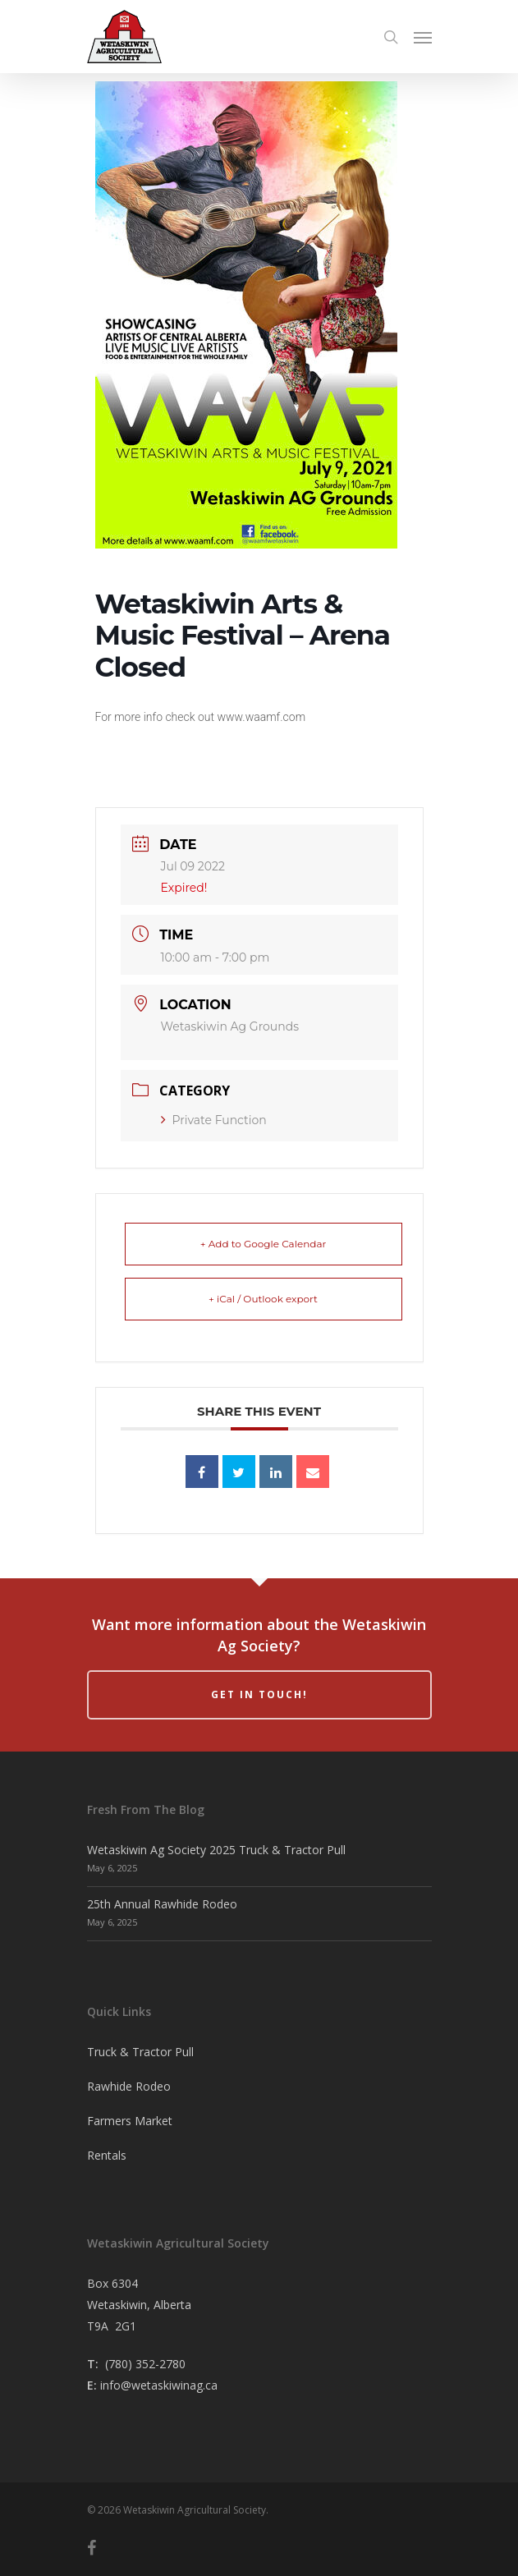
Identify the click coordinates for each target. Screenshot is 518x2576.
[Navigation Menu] (423, 37)
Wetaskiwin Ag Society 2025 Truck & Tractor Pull (216, 1849)
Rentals (106, 2155)
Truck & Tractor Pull (140, 2051)
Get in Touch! (259, 1694)
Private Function (214, 1120)
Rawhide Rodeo (129, 2086)
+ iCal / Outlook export (263, 1299)
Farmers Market (129, 2120)
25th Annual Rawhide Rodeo (162, 1904)
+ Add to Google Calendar (263, 1243)
